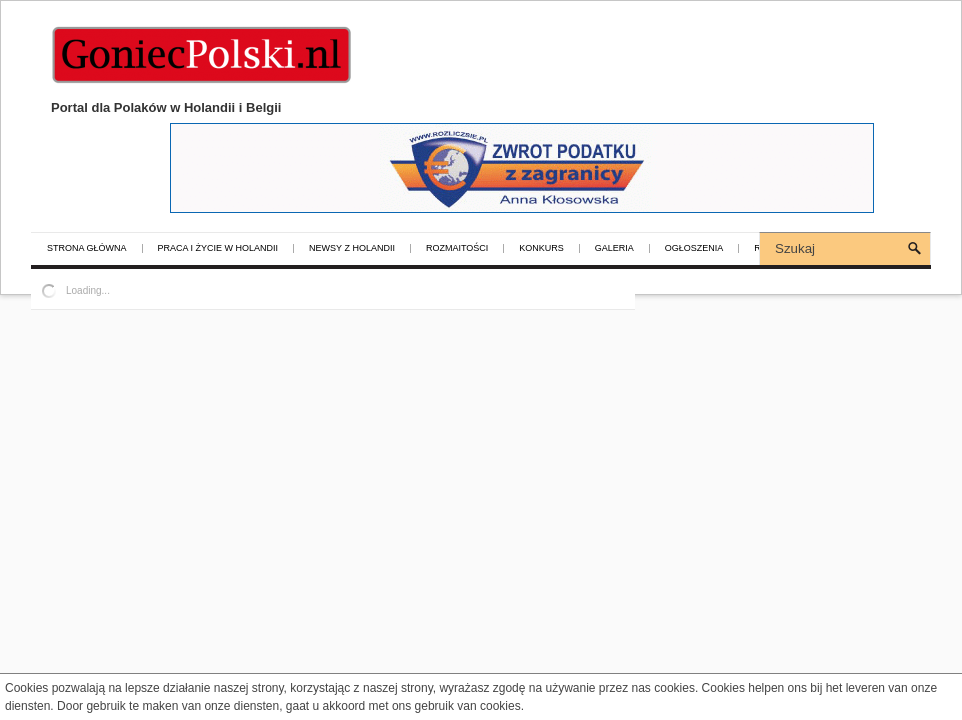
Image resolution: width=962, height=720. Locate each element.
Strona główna (87, 248)
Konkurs (541, 248)
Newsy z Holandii (352, 248)
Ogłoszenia (694, 248)
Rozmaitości (457, 248)
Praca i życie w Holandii (218, 248)
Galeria (614, 248)
